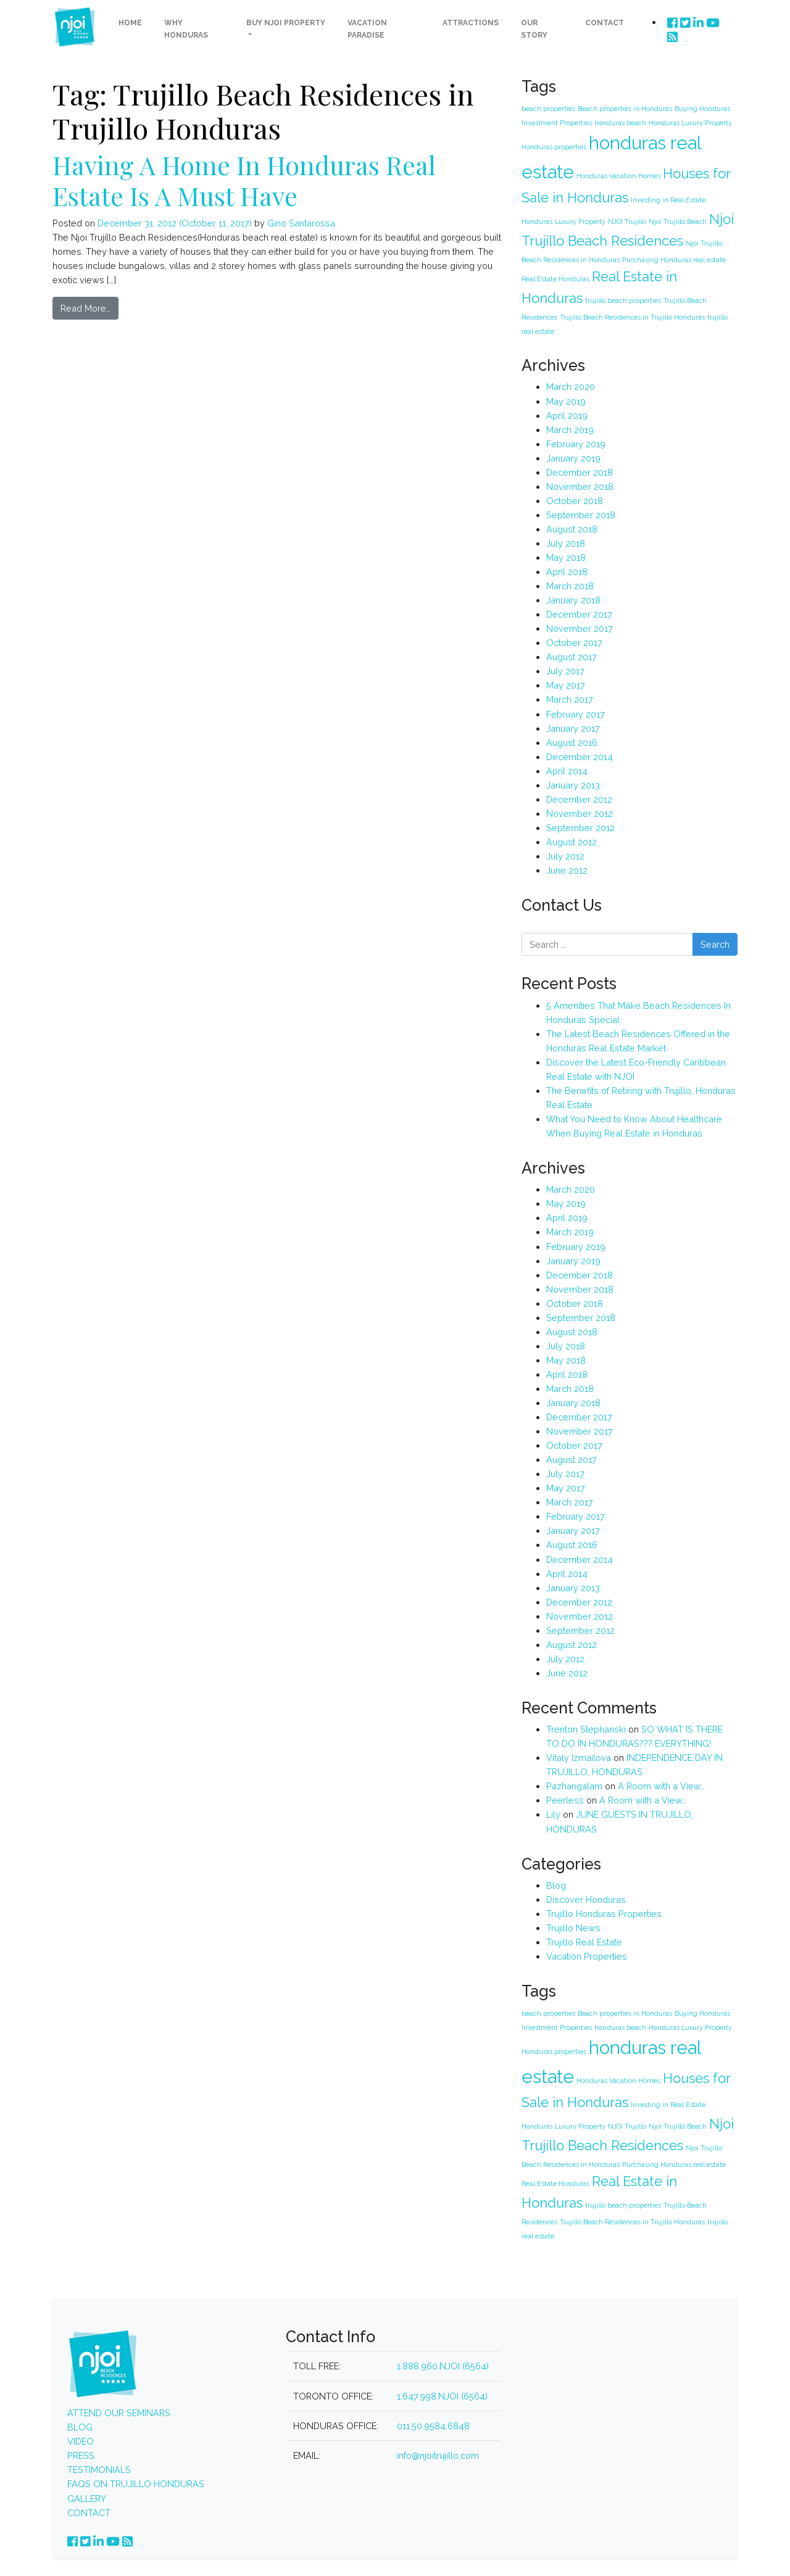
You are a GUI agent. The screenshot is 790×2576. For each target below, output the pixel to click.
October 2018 (574, 500)
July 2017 (565, 670)
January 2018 (573, 599)
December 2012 (579, 798)
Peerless (565, 1799)
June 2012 (567, 869)
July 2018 (565, 542)
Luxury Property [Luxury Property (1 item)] (580, 221)
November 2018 (579, 486)
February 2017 (575, 713)
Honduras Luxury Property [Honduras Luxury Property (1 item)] (690, 122)
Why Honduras (186, 29)
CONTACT (88, 2512)
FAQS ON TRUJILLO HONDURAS (135, 2484)
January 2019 (573, 457)
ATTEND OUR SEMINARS (118, 2412)
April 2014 (567, 770)
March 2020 (570, 386)
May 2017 (565, 684)
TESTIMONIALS (99, 2469)
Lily (553, 1814)
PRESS (80, 2455)
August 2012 (571, 841)
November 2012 (579, 813)
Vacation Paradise (367, 29)
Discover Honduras (586, 1899)
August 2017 (571, 656)
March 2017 (569, 699)
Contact (604, 23)
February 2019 (575, 443)
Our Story (534, 29)
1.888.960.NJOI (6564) (443, 2366)
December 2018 (579, 471)
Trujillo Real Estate (584, 1941)
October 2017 (574, 642)
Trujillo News (573, 1927)
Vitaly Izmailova (578, 1757)
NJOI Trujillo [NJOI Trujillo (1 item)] (627, 221)
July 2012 (565, 855)
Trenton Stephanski (586, 1728)
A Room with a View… (661, 1785)
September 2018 (580, 514)
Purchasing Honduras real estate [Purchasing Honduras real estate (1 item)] (674, 259)
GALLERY (86, 2498)
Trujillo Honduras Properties (604, 1913)
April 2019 (567, 415)
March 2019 (570, 429)
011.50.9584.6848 (433, 2425)
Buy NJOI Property (285, 23)
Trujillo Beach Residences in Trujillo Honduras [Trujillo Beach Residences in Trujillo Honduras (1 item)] (632, 316)
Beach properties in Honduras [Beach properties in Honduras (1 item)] (625, 108)
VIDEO (80, 2440)
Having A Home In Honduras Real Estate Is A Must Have (244, 179)
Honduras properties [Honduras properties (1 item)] (554, 146)
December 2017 (579, 613)
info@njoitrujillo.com (438, 2455)
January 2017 (573, 728)
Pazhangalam (574, 1785)
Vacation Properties (586, 1955)
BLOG (80, 2426)
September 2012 (580, 827)
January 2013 (573, 784)
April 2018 (567, 571)
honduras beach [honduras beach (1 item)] (620, 122)
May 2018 (566, 557)
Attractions (471, 23)
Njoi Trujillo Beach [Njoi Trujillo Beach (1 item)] (678, 221)
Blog (556, 1884)
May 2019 (566, 401)
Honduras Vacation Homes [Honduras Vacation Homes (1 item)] (618, 175)
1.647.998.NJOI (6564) (442, 2395)
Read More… (85, 307)
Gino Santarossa (300, 222)
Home (130, 23)
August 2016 (571, 742)
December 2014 (579, 756)
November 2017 (579, 628)
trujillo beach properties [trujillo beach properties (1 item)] (623, 300)
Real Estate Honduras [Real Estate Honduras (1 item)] (555, 278)
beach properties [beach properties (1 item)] (548, 108)
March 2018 (570, 585)
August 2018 (571, 528)
